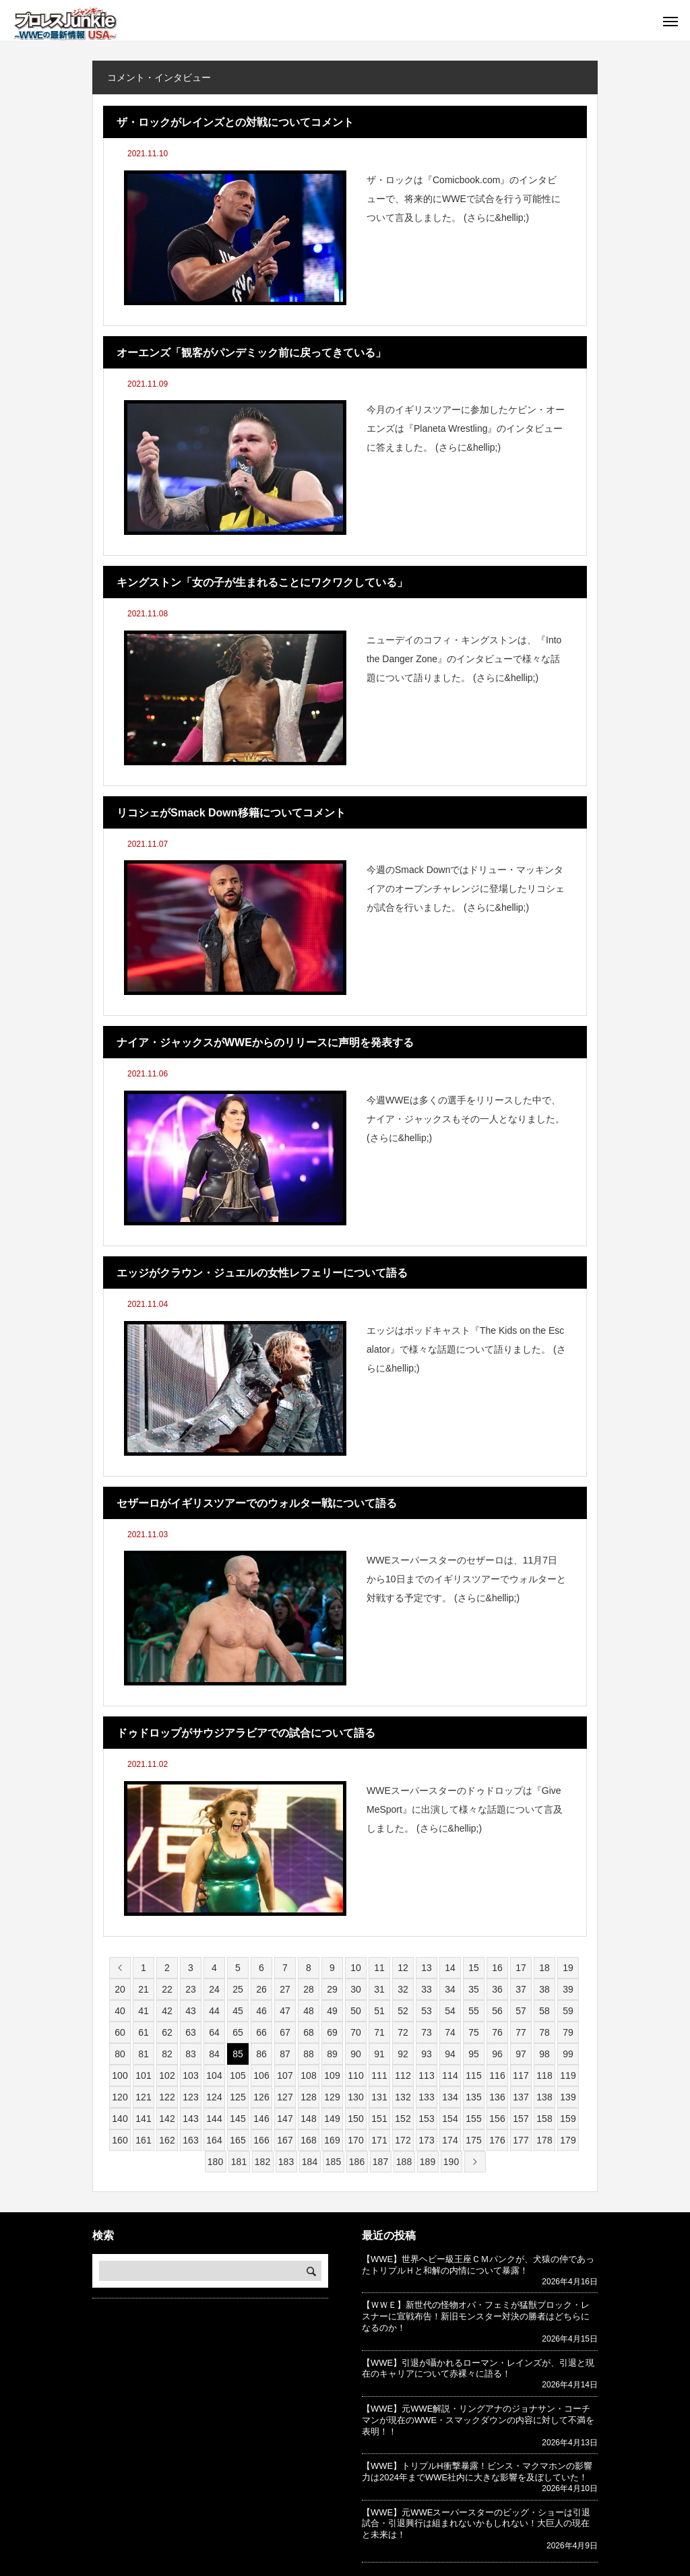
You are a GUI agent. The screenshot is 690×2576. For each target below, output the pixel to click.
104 (214, 2075)
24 (214, 1989)
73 (426, 2032)
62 (167, 2032)
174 (450, 2140)
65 (237, 2032)
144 (214, 2118)
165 (237, 2140)
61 (143, 2032)
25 (237, 1989)
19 (568, 1967)
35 (473, 1989)
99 (568, 2054)
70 (355, 2032)
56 (497, 2010)
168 (308, 2140)
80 (120, 2054)
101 (143, 2075)
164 (214, 2140)
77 (520, 2032)
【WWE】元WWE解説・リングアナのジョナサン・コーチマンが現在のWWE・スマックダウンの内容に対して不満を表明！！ (478, 2420)
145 (237, 2118)
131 (379, 2097)
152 (402, 2118)
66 (261, 2032)
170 (355, 2140)
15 (473, 1967)
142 (167, 2118)
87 (285, 2054)
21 (143, 1989)
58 (544, 2010)
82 (167, 2054)
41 (143, 2010)
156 (497, 2118)
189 (427, 2161)
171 (379, 2140)
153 (426, 2118)
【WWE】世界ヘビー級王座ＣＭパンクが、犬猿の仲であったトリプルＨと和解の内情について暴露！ (478, 2265)
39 (568, 1989)
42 (167, 2010)
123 (190, 2097)
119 (567, 2075)
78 (544, 2032)
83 (190, 2054)
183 (286, 2161)
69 (332, 2032)
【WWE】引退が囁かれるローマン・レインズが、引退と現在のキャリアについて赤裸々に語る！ (478, 2368)
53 (426, 2010)
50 (355, 2010)
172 (402, 2140)
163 (190, 2140)
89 (332, 2054)
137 (520, 2097)
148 (308, 2118)
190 (451, 2161)
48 (308, 2010)
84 (214, 2054)
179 (567, 2140)
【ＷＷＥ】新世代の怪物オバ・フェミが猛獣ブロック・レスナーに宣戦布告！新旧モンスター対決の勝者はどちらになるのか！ (476, 2316)
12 (403, 1967)
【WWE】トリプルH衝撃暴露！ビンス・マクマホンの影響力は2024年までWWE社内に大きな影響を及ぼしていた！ (477, 2471)
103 (190, 2075)
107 (284, 2075)
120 (119, 2097)
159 (567, 2118)
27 (285, 1989)
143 (190, 2118)
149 (332, 2118)
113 (426, 2075)
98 (544, 2054)
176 (497, 2140)
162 (167, 2140)
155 (473, 2118)
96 (497, 2054)
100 (119, 2075)
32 (403, 1989)
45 (237, 2010)
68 (308, 2032)
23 (190, 1989)
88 (308, 2054)
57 (520, 2010)
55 (473, 2010)
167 (284, 2140)
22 (167, 1989)
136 (497, 2097)
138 (544, 2097)
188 (404, 2161)
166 (261, 2140)
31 (379, 1989)
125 (237, 2097)
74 (450, 2032)
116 (497, 2075)
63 (190, 2032)
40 (120, 2010)
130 (355, 2097)
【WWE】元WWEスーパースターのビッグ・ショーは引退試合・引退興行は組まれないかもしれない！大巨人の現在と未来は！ (476, 2523)
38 (544, 1989)
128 (308, 2097)
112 (402, 2075)
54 (450, 2010)
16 (497, 1967)
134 (450, 2097)
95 (473, 2054)
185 (333, 2161)
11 (379, 1967)
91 (379, 2054)
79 (568, 2032)
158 (544, 2118)
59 (568, 2010)
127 (284, 2097)
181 (239, 2161)
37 (520, 1989)
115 (473, 2075)
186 (357, 2161)
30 (355, 1989)
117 (520, 2075)
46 (261, 2010)
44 (214, 2010)
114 (450, 2075)
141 (143, 2118)
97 (520, 2054)
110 (355, 2075)
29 (332, 1989)
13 (426, 1967)
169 (332, 2140)
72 (403, 2032)
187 (380, 2161)
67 (285, 2032)
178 (544, 2140)
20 (120, 1989)
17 (520, 1967)
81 (143, 2054)
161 (143, 2140)
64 (214, 2032)
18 (544, 1967)
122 (167, 2097)
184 (309, 2161)
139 (567, 2097)
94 (450, 2054)
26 (261, 1989)
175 (473, 2140)
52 (403, 2010)
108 (308, 2075)
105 (237, 2075)
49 (332, 2010)
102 (167, 2075)
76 (497, 2032)
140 (119, 2118)
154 (450, 2118)
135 (473, 2097)
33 (426, 1989)
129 (332, 2097)
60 (120, 2032)
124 (214, 2097)
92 (403, 2054)
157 (520, 2118)
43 (190, 2010)
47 (285, 2010)
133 (426, 2097)
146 (261, 2118)
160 (119, 2140)
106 (261, 2075)
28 (308, 1989)
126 (261, 2097)
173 (426, 2140)
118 (544, 2075)
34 (450, 1989)
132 (402, 2097)
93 (426, 2054)
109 (332, 2075)
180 (215, 2161)
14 (450, 1967)
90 (355, 2054)
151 (379, 2118)
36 (497, 1989)
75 (473, 2032)
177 (520, 2140)
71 (379, 2032)
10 (355, 1967)
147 (284, 2118)
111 (379, 2075)
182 (262, 2161)
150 (355, 2118)
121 (143, 2097)
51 (379, 2010)
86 (261, 2054)
